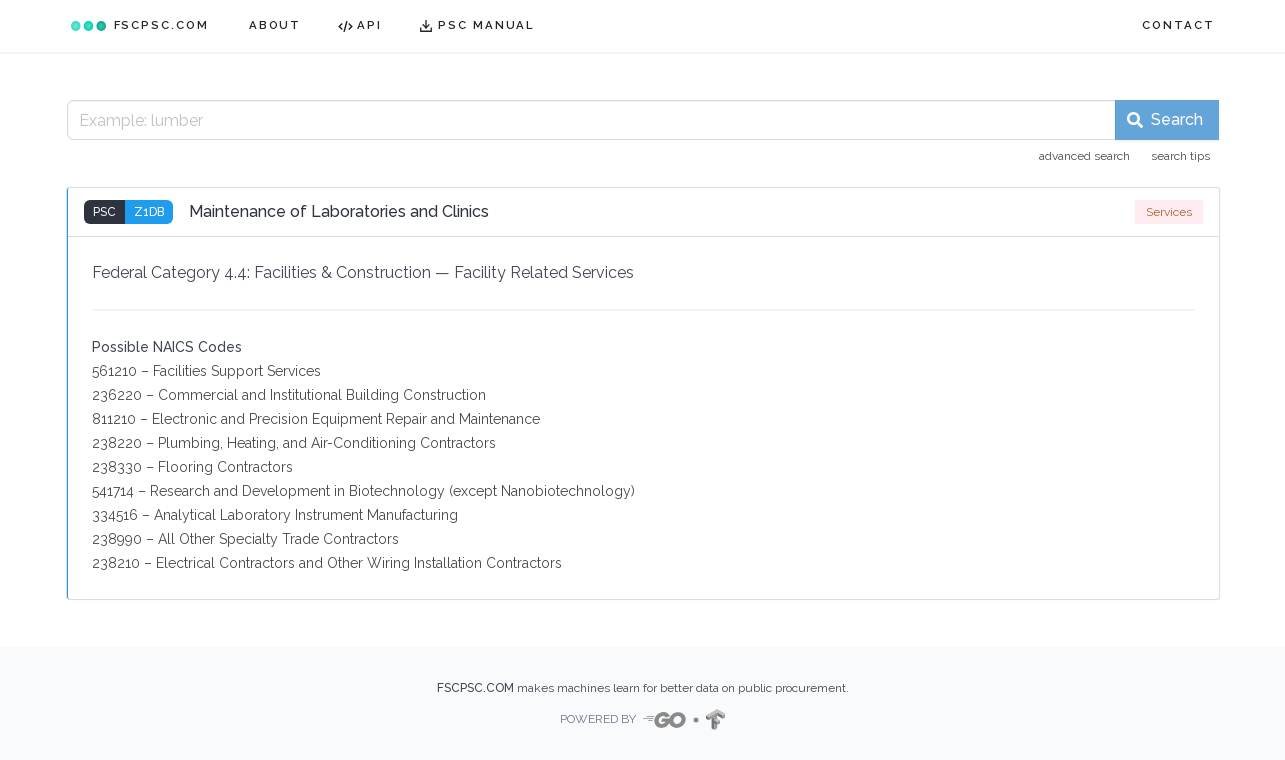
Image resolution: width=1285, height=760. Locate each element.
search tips (1180, 156)
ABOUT (275, 25)
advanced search (1084, 156)
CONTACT (1178, 25)
